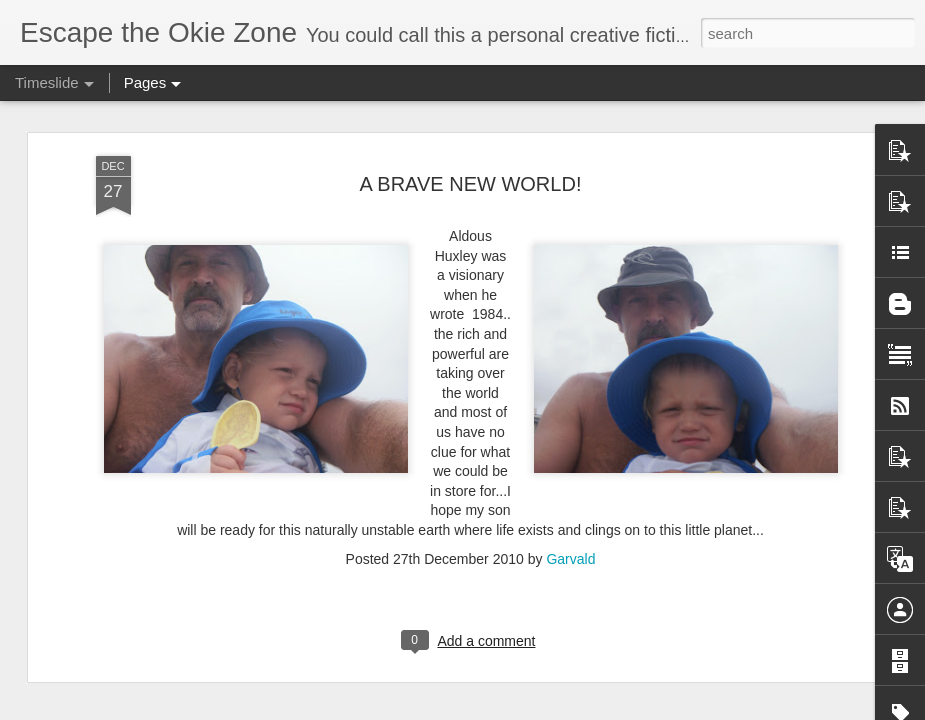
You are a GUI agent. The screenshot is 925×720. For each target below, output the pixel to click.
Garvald (570, 385)
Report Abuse (583, 709)
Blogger (525, 709)
